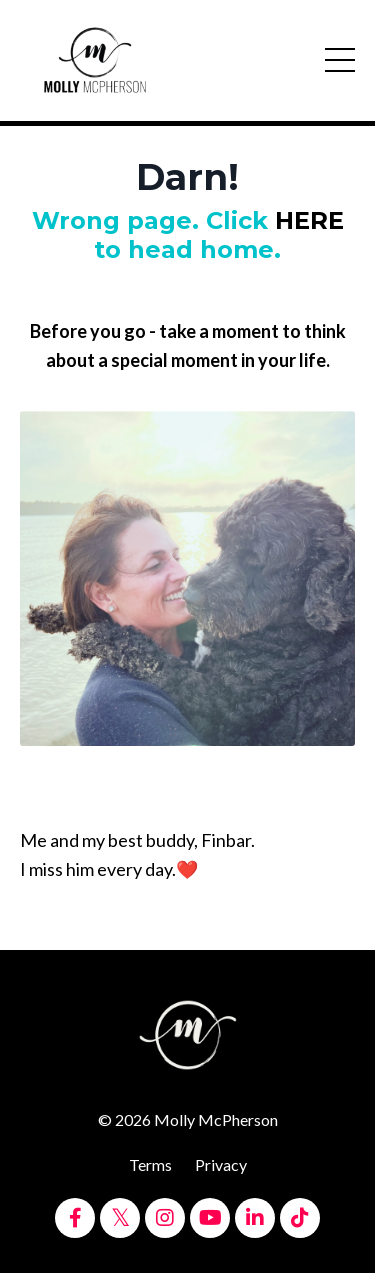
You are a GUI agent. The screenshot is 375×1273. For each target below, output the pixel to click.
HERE (309, 220)
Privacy (221, 1164)
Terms (150, 1164)
